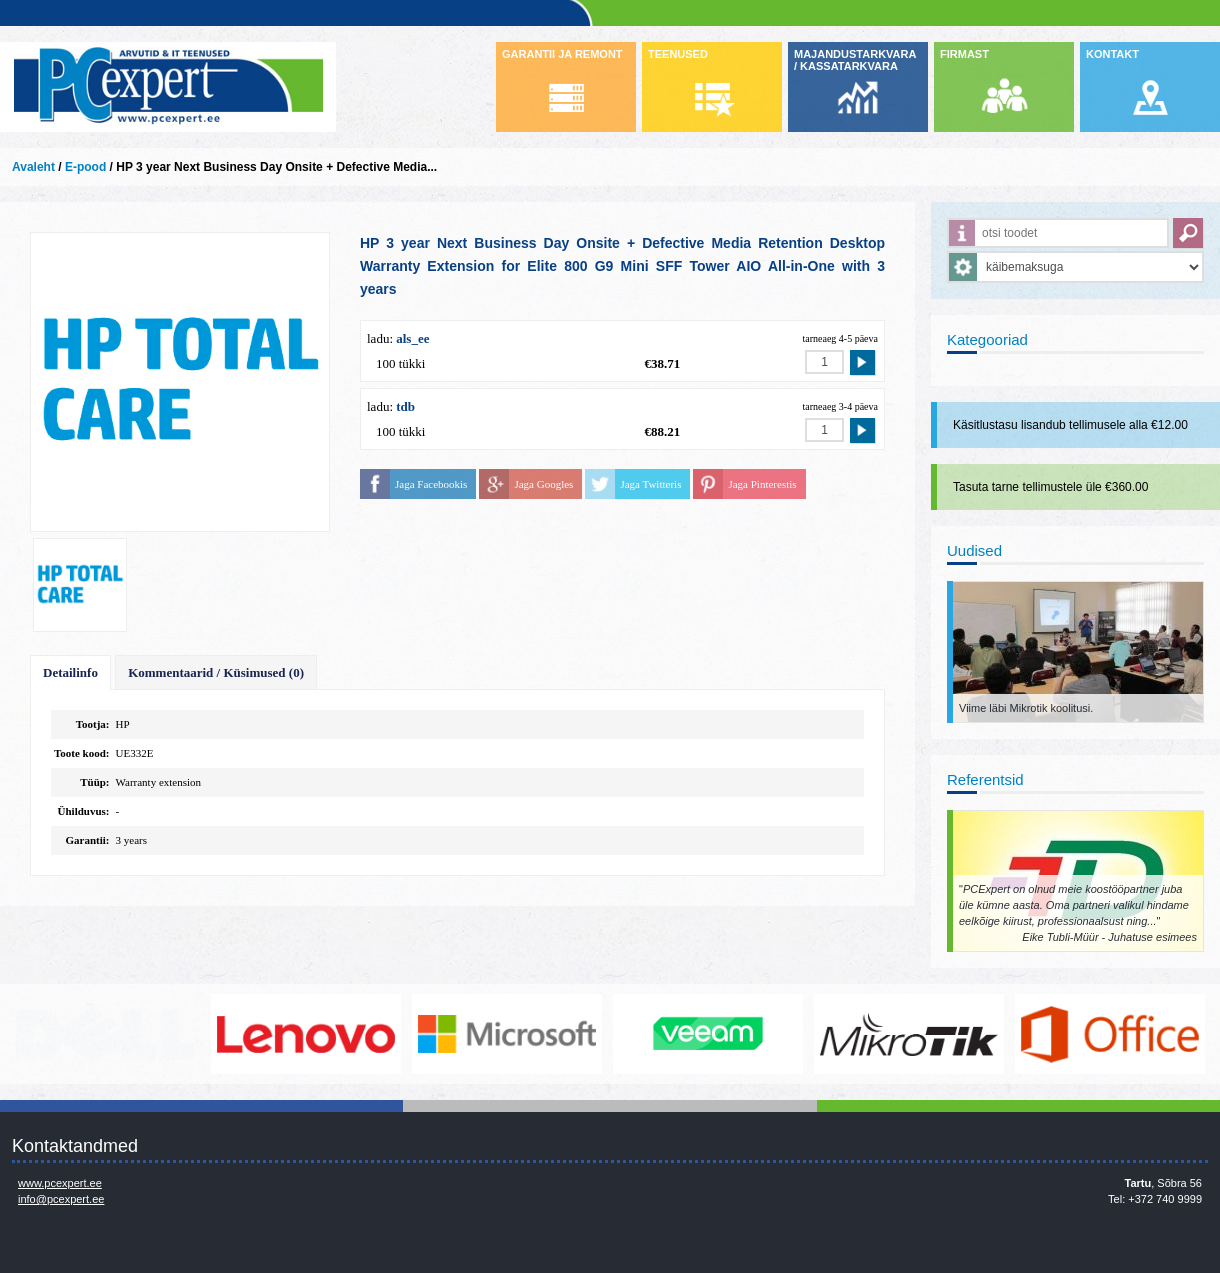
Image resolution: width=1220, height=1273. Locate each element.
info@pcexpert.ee (61, 1199)
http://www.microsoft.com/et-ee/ (507, 1034)
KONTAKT (1112, 54)
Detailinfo (70, 672)
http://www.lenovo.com (306, 1034)
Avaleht (33, 167)
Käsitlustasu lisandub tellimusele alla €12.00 (1070, 425)
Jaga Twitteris (650, 484)
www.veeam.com (708, 1034)
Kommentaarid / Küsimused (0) (216, 672)
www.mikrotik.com (909, 1034)
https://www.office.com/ (1110, 1034)
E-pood (85, 167)
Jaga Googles (543, 484)
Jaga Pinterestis (762, 484)
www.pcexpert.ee (60, 1183)
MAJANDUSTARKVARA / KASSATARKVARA (855, 60)
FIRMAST (964, 54)
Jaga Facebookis (431, 484)
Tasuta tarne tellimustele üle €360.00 (1050, 487)
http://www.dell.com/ (105, 1034)
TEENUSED (678, 54)
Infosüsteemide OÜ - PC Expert (168, 87)
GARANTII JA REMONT (562, 54)
